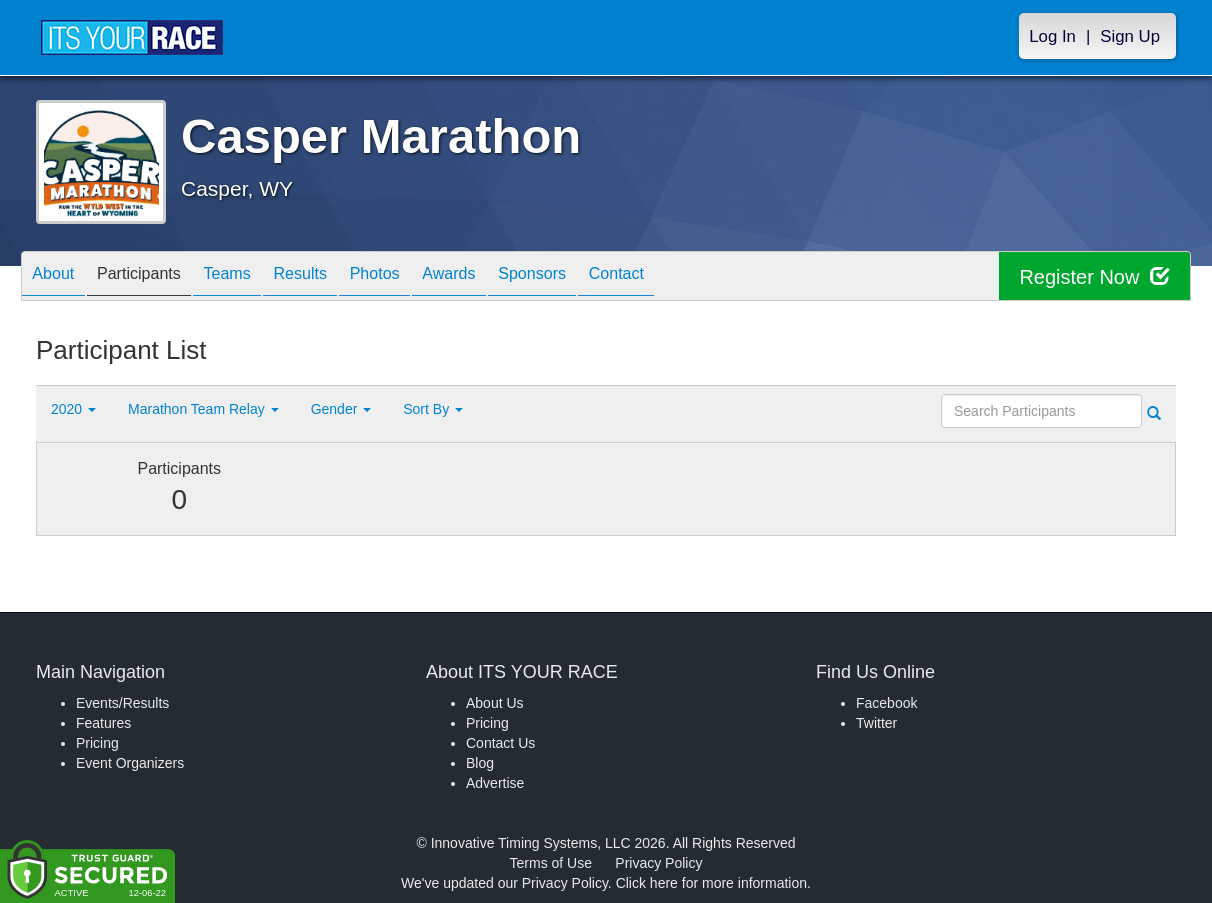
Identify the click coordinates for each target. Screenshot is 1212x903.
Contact (706, 277)
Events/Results (122, 703)
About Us (495, 703)
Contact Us (500, 743)
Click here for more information (711, 883)
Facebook (886, 703)
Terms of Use (551, 863)
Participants (157, 277)
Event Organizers (130, 763)
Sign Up (1130, 36)
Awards (514, 277)
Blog (480, 763)
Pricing (97, 743)
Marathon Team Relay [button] (203, 409)
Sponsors (609, 277)
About (59, 277)
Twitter (876, 723)
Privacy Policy (658, 863)
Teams (257, 277)
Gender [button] (341, 409)
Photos (428, 277)
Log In (1052, 36)
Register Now (1094, 276)
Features (103, 723)
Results (342, 277)
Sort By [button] (433, 409)
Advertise (495, 783)
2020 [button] (73, 409)
